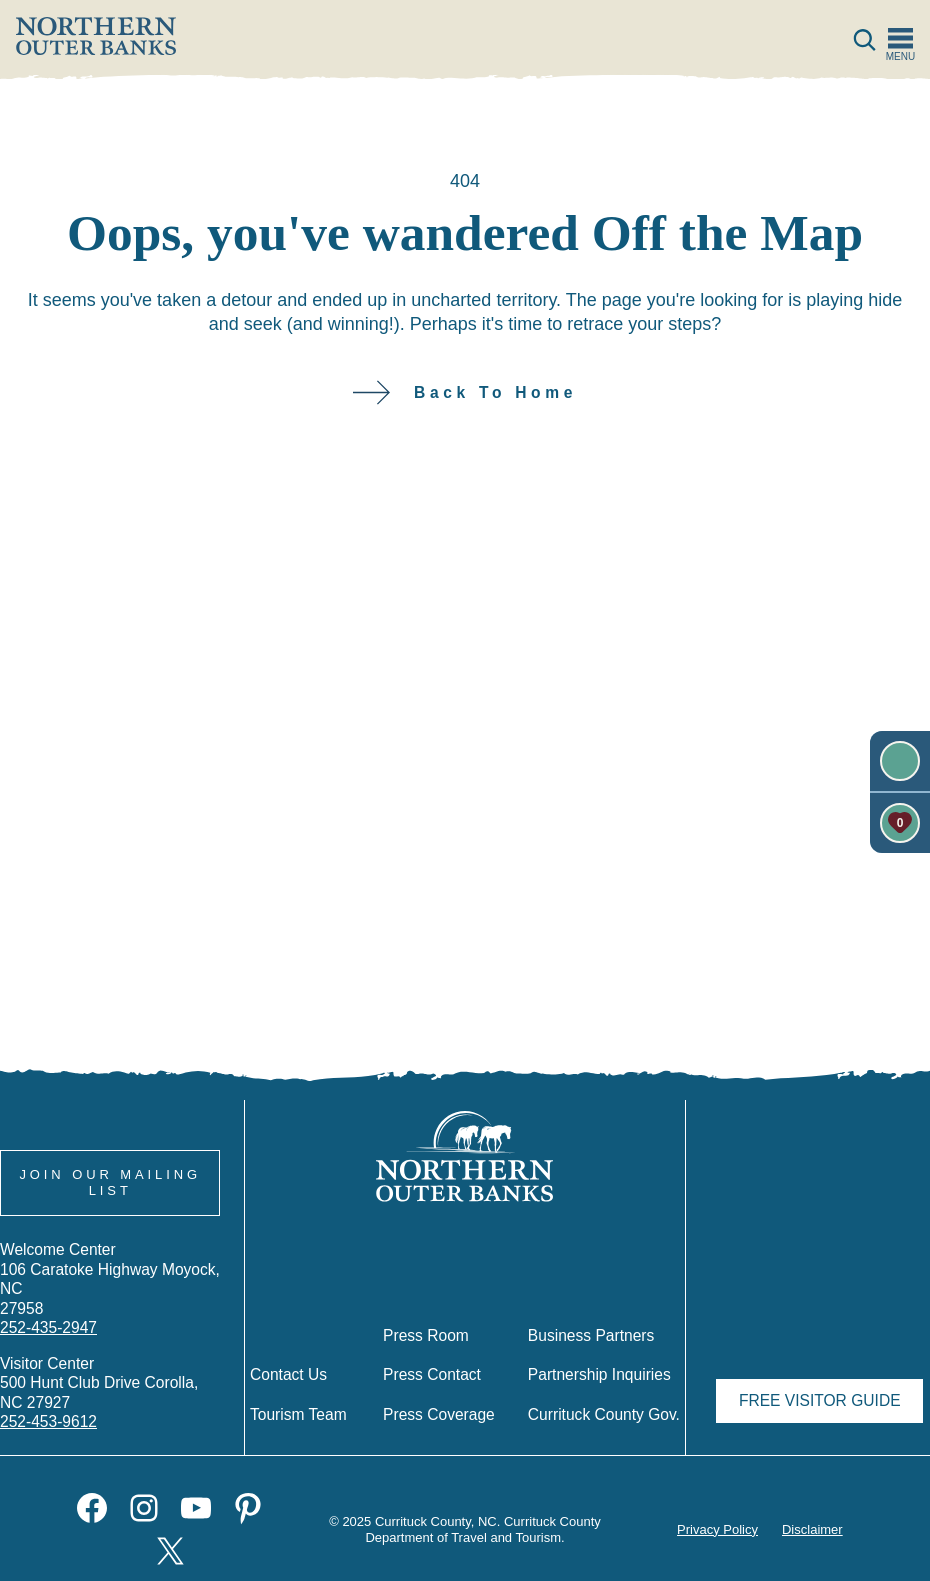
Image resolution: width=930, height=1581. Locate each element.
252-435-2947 (48, 1327)
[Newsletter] (900, 760)
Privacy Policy (716, 1530)
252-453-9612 (48, 1421)
